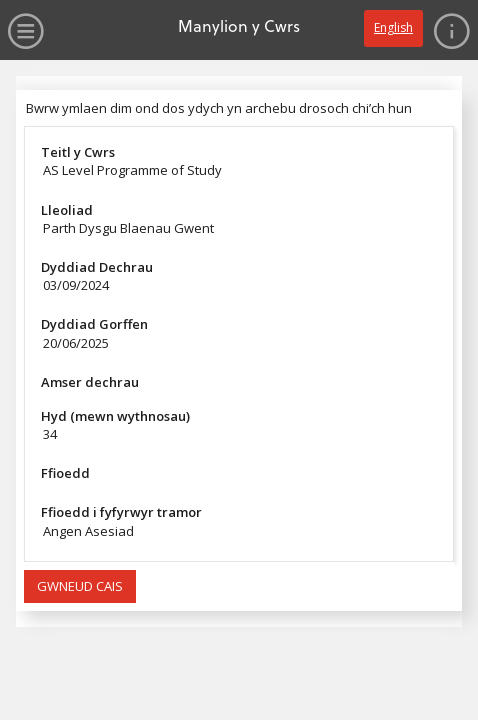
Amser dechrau (90, 382)
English (393, 27)
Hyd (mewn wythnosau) (115, 416)
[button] (80, 587)
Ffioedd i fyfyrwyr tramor (121, 512)
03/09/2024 (76, 285)
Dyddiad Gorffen (94, 324)
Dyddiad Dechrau (97, 267)
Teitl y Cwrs (78, 152)
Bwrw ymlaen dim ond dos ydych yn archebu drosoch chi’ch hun (219, 108)
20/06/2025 (76, 343)
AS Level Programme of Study (132, 170)
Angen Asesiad (88, 531)
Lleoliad (67, 210)
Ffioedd (65, 473)
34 (50, 434)
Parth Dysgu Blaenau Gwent (128, 228)
